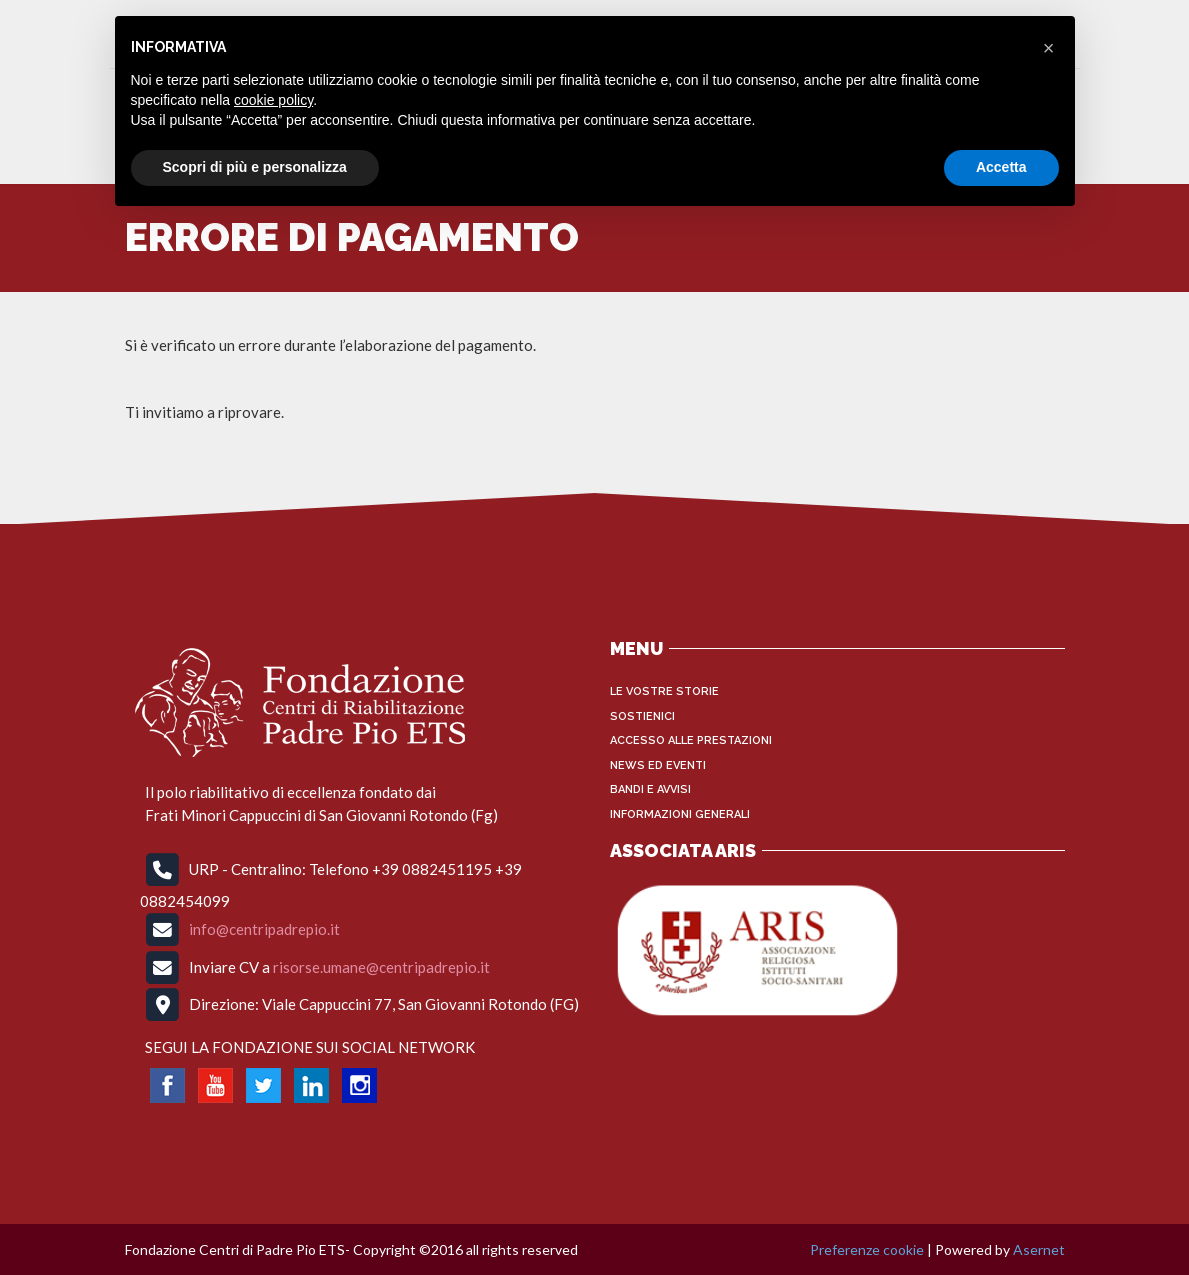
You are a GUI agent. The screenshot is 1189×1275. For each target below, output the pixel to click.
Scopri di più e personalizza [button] (255, 167)
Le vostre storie (664, 691)
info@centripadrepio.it (264, 929)
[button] (1049, 48)
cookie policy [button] (273, 100)
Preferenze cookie (867, 1249)
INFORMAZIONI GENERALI (680, 814)
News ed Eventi (658, 765)
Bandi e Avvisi (650, 789)
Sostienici (642, 716)
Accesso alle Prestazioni (691, 740)
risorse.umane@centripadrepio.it (381, 966)
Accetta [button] (1001, 167)
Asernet (1039, 1249)
